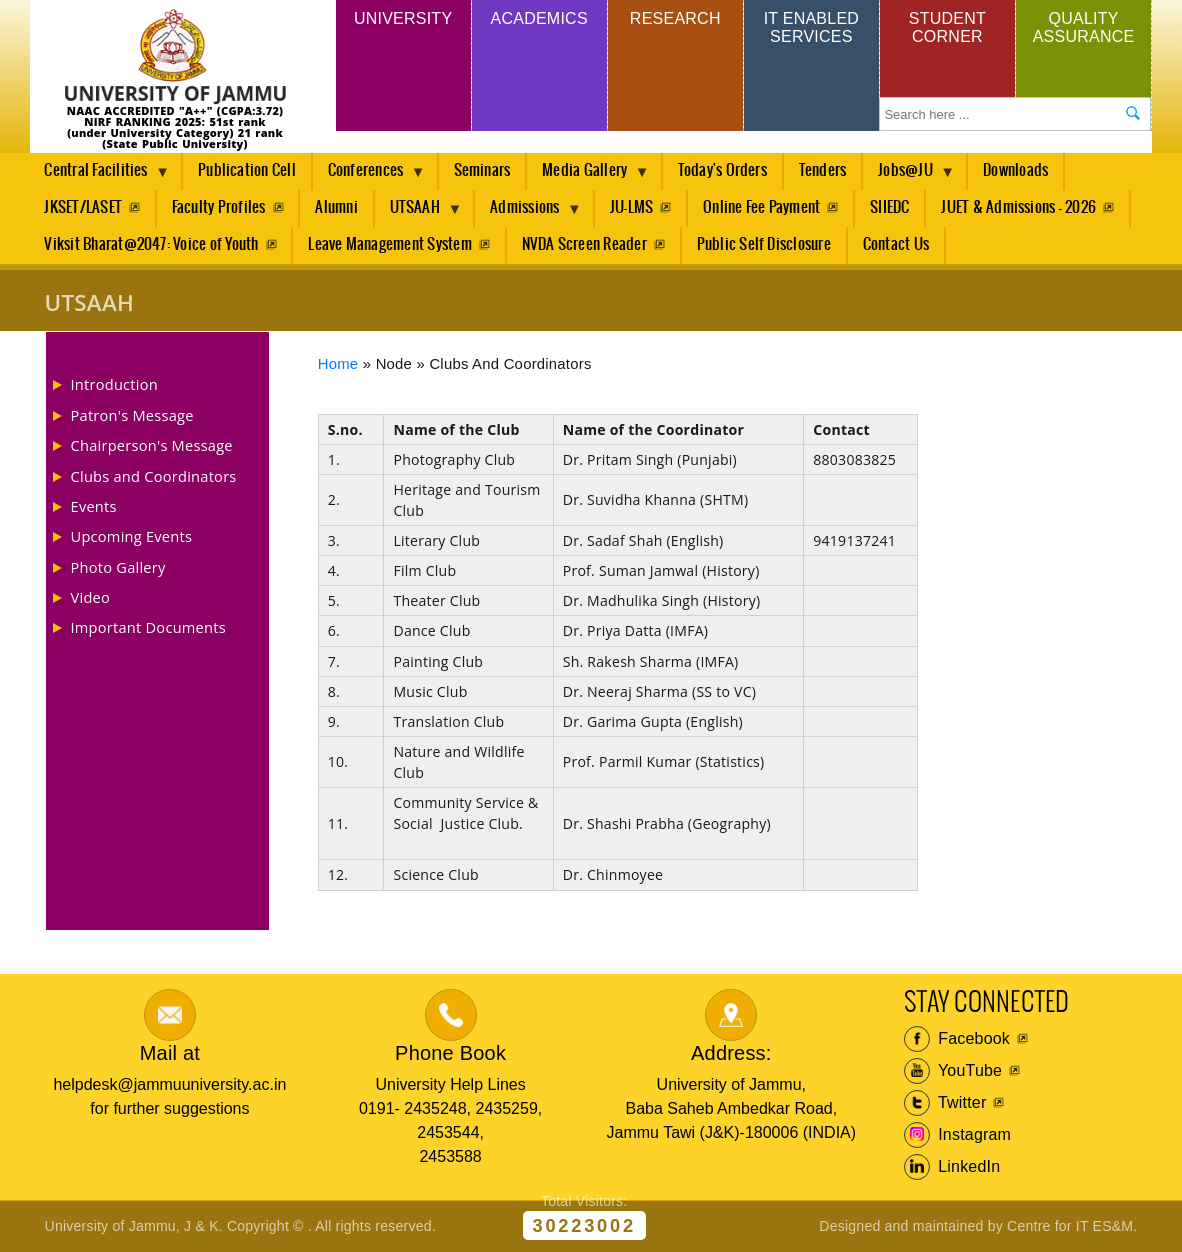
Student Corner (947, 27)
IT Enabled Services (811, 27)
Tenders (823, 170)
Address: (731, 1053)
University (403, 18)
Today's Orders (722, 170)
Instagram (958, 1135)
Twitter (945, 1103)
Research (675, 18)
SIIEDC (889, 207)
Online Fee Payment (761, 207)
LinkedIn (952, 1167)
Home (338, 364)
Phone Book (450, 1053)
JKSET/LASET (83, 207)
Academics (539, 18)
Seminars (482, 170)
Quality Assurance (1084, 27)
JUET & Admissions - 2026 (1018, 207)
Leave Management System (390, 244)
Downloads (1015, 170)
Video (91, 597)
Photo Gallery (118, 567)
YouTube (953, 1071)
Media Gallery (588, 176)
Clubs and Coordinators (154, 476)
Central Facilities (100, 176)
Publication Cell (247, 170)
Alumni (336, 207)
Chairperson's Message (152, 445)
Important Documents (148, 627)
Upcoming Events (132, 536)
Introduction (114, 384)
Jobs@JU (909, 176)
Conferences (369, 176)
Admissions (528, 213)
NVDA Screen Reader (584, 244)
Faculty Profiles (219, 207)
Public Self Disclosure (764, 244)
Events (94, 506)
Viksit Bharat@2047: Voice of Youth (151, 244)
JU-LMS (631, 207)
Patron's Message (132, 415)
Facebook (957, 1039)
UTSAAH (419, 213)
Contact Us (896, 244)
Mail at (170, 1053)
